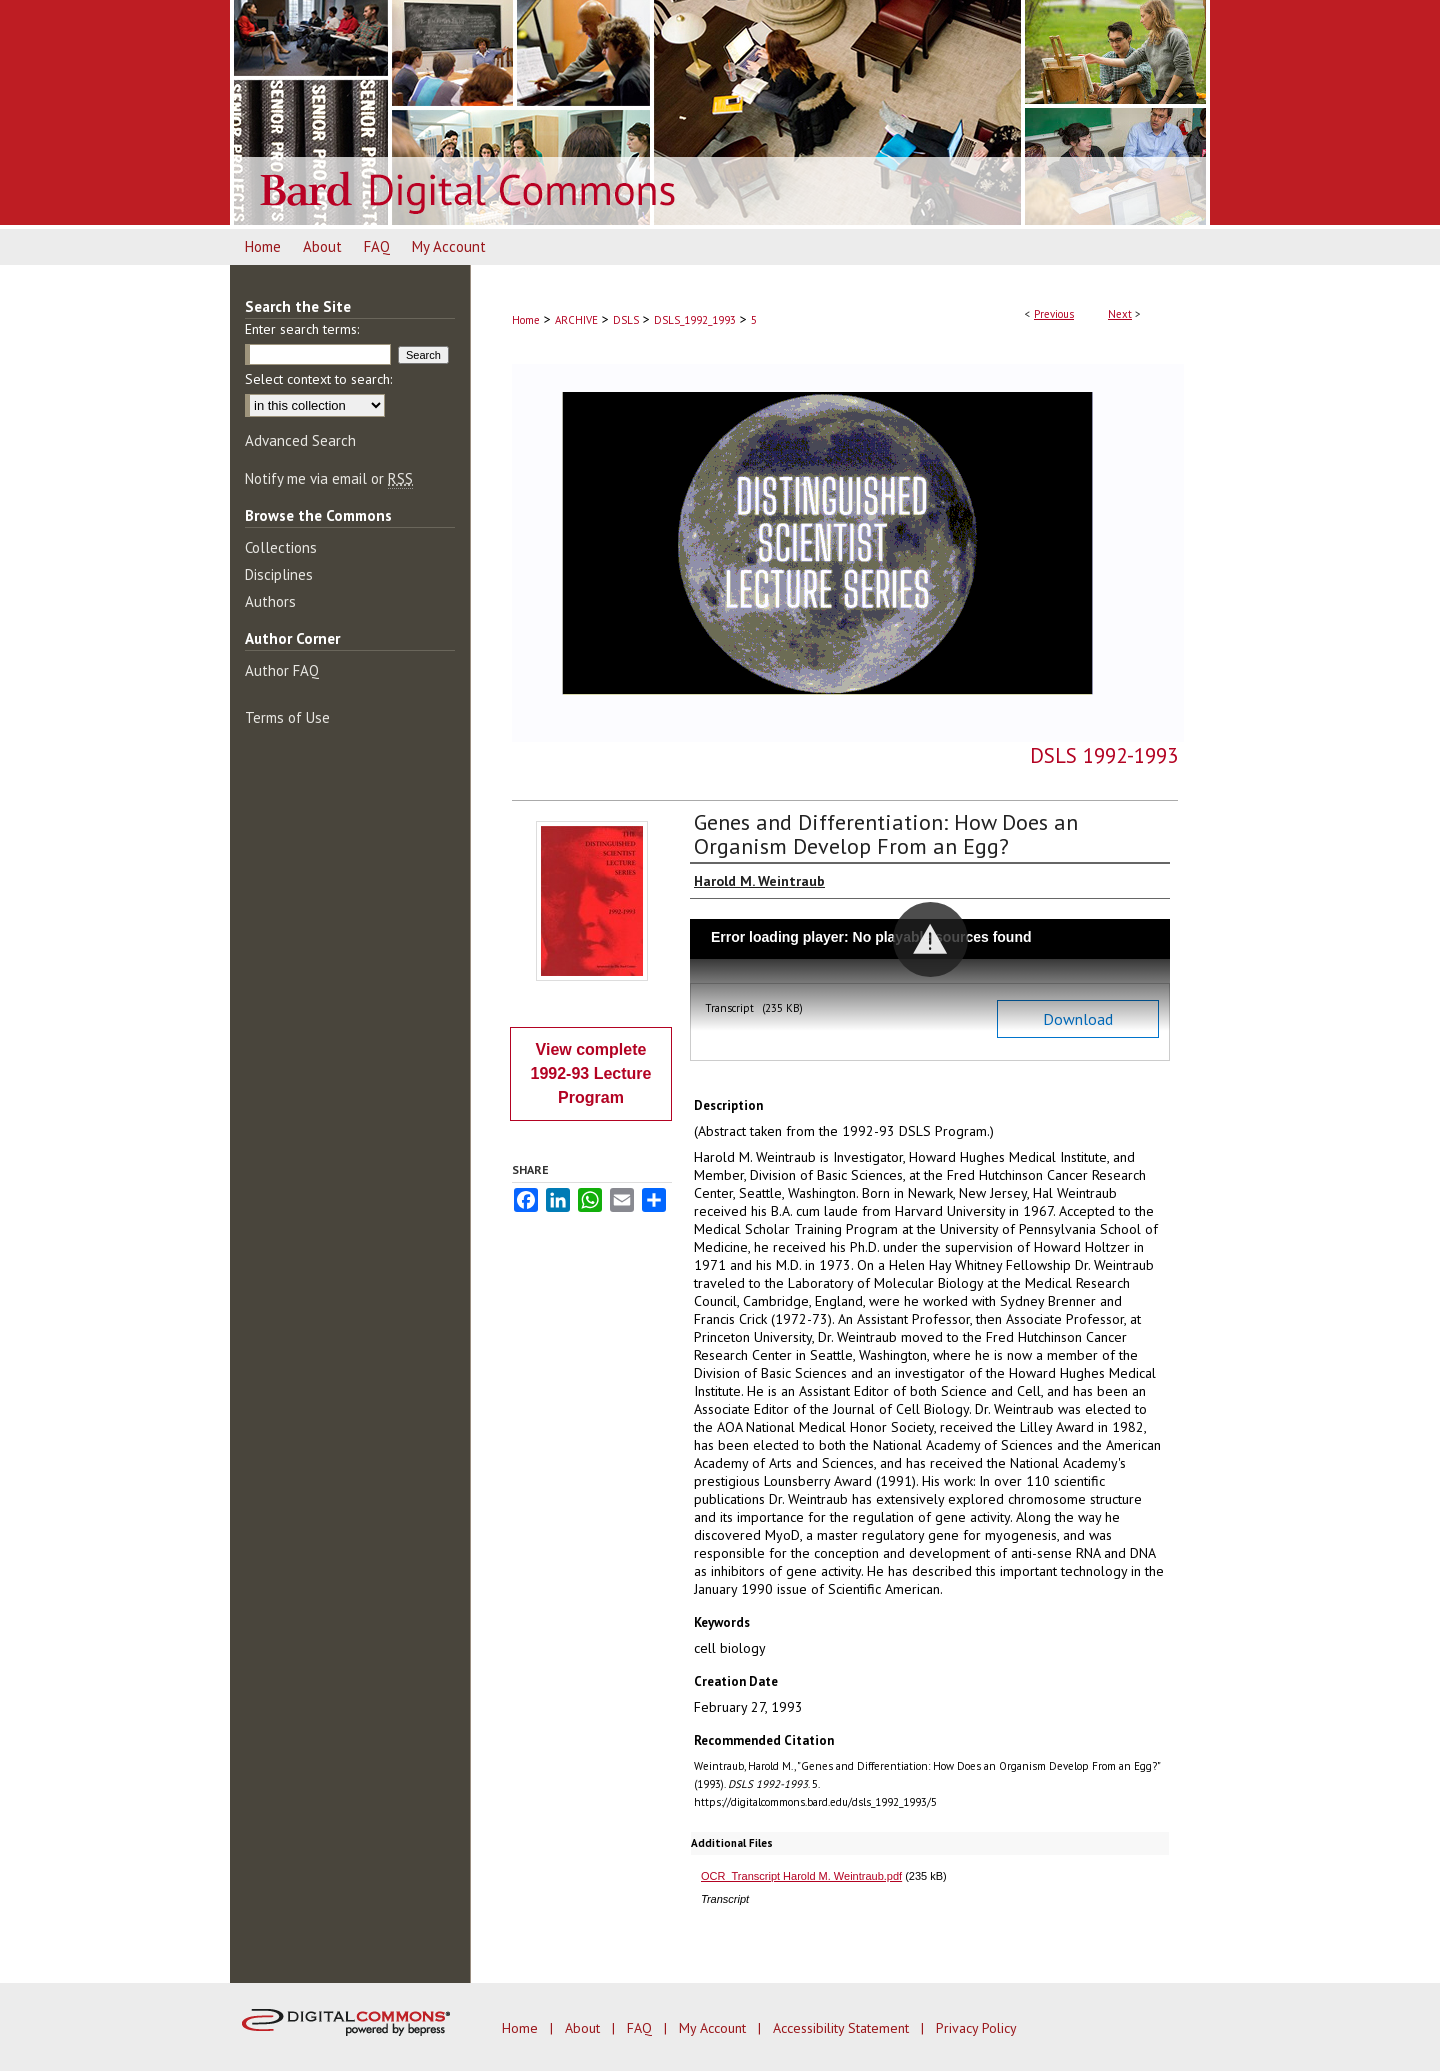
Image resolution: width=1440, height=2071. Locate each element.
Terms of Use (287, 717)
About (584, 2028)
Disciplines (279, 574)
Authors (270, 601)
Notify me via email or (329, 478)
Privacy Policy (976, 2028)
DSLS (626, 320)
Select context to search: (318, 379)
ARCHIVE (576, 320)
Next (1120, 314)
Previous (1054, 314)
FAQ (641, 2028)
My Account (714, 2028)
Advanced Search (300, 440)
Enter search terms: (302, 329)
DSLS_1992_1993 (695, 320)
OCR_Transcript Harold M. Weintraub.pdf (801, 1876)
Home (526, 320)
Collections (281, 547)
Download (1078, 1019)
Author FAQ (282, 670)
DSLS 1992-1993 (1104, 755)
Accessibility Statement (843, 2028)
